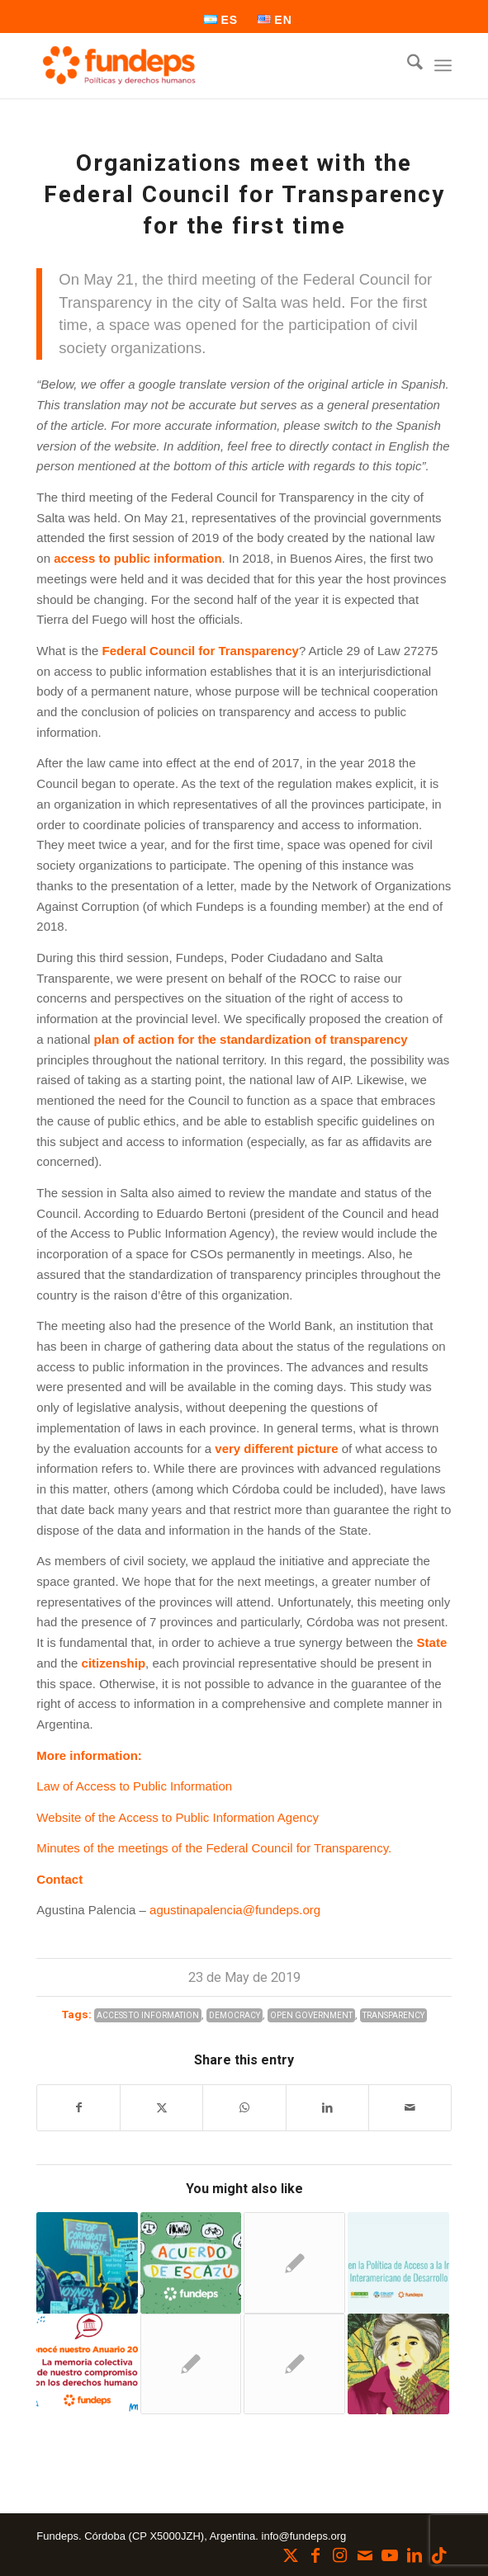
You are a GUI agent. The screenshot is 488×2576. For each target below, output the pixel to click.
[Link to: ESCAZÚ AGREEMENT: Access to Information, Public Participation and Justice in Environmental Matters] (191, 2263)
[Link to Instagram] (340, 2555)
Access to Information (148, 2015)
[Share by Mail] (410, 2107)
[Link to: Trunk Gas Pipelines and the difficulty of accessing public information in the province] (294, 2364)
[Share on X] (161, 2107)
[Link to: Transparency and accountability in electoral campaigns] (191, 2364)
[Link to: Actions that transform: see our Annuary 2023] (87, 2364)
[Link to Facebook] (315, 2555)
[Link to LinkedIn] (414, 2555)
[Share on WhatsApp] (244, 2107)
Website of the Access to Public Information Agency (177, 1817)
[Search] (407, 65)
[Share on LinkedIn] (327, 2107)
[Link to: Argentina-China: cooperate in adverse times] (294, 2263)
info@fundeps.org (304, 2536)
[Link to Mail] (365, 2555)
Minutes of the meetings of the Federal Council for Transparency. (213, 1848)
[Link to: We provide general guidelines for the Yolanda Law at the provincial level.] (398, 2364)
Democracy (234, 2015)
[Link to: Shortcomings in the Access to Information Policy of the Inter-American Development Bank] (398, 2263)
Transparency (393, 2015)
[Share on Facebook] (78, 2107)
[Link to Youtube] (389, 2555)
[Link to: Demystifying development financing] (87, 2263)
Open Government (311, 2015)
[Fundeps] (202, 65)
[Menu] (443, 65)
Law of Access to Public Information (134, 1786)
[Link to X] (290, 2555)
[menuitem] (221, 20)
